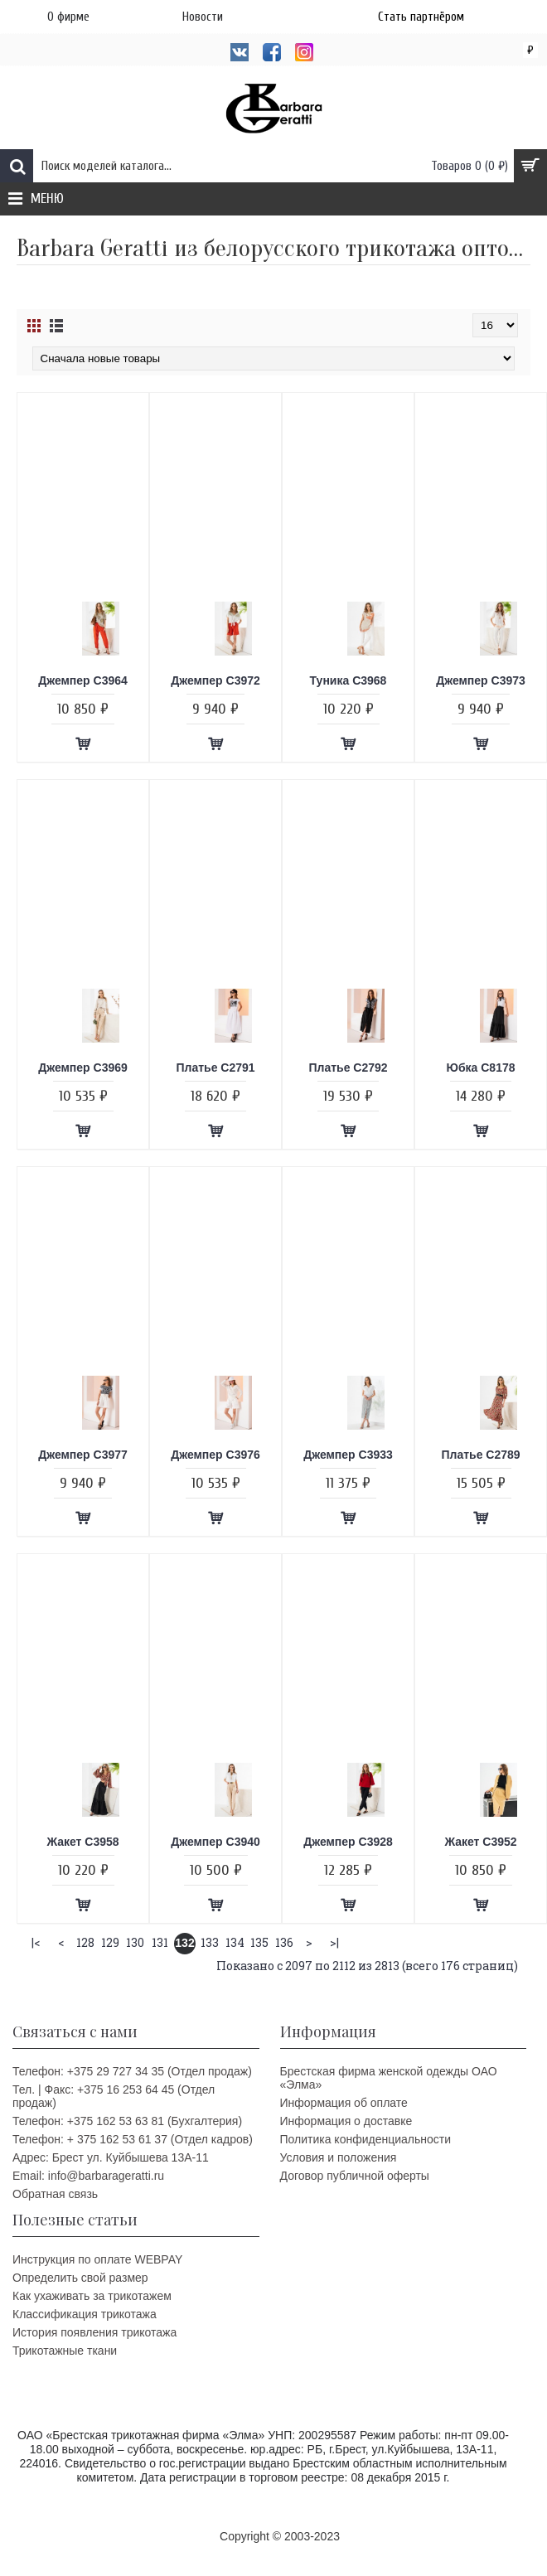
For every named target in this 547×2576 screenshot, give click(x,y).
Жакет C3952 (480, 1841)
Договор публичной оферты (354, 2175)
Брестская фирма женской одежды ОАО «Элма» (388, 2078)
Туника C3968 (348, 680)
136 (284, 1942)
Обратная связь (55, 2194)
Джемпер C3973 (480, 680)
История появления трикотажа (94, 2332)
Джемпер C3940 (215, 1841)
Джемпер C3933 (348, 1454)
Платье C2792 (347, 1067)
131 (160, 1942)
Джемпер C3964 (83, 680)
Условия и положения (338, 2157)
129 (110, 1942)
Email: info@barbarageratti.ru (88, 2175)
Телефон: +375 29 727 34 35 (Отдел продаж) (132, 2071)
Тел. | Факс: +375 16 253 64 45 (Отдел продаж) (113, 2096)
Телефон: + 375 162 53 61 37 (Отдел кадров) (132, 2139)
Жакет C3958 (82, 1841)
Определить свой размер (80, 2277)
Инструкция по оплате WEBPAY (97, 2259)
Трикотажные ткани (64, 2350)
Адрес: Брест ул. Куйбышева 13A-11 (110, 2157)
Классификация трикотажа (84, 2314)
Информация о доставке (346, 2121)
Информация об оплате (344, 2102)
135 (259, 1942)
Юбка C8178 (480, 1067)
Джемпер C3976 (215, 1454)
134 (234, 1942)
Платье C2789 (480, 1454)
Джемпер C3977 (83, 1454)
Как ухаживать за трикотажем (92, 2295)
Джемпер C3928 (348, 1841)
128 (85, 1942)
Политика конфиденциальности (366, 2139)
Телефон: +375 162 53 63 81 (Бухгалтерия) (127, 2121)
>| (334, 1942)
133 (210, 1942)
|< (35, 1942)
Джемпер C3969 (83, 1067)
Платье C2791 (215, 1067)
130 (135, 1942)
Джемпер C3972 (215, 680)
